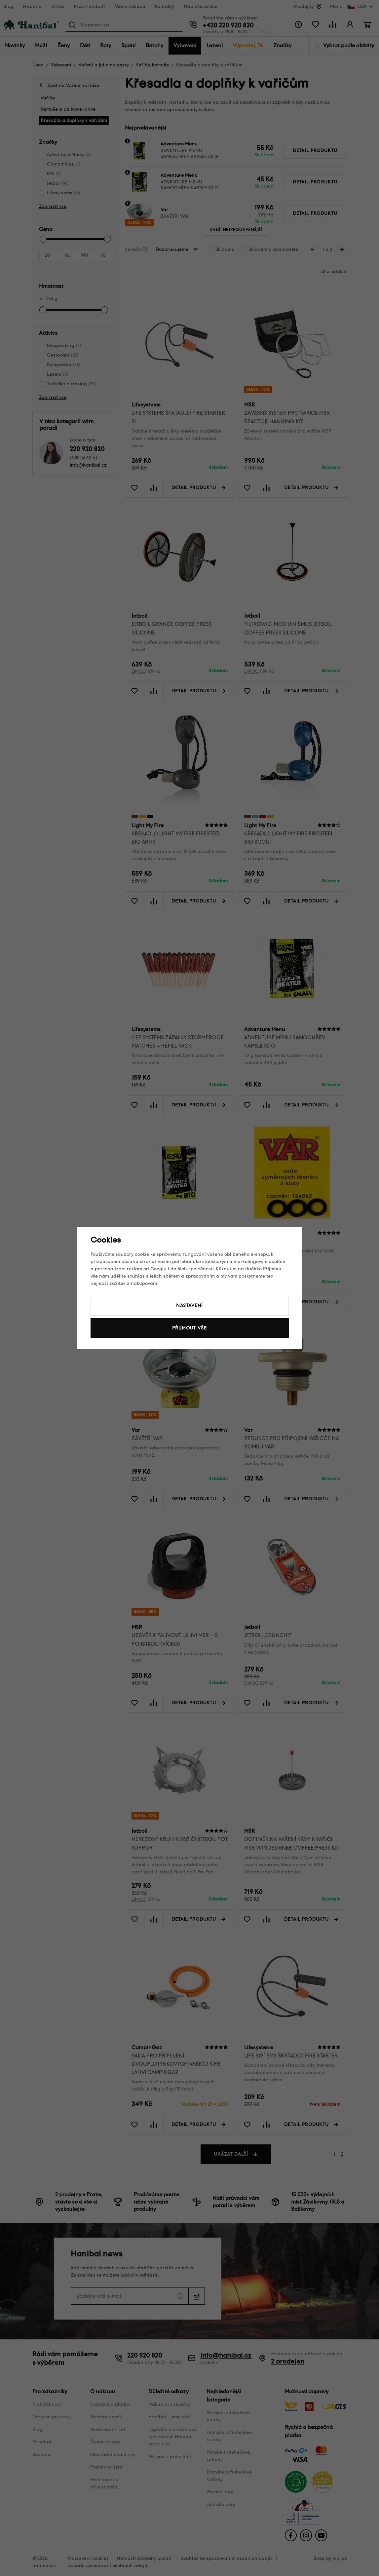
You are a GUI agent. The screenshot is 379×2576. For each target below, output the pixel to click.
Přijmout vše (189, 1328)
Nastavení (189, 1305)
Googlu (158, 1269)
